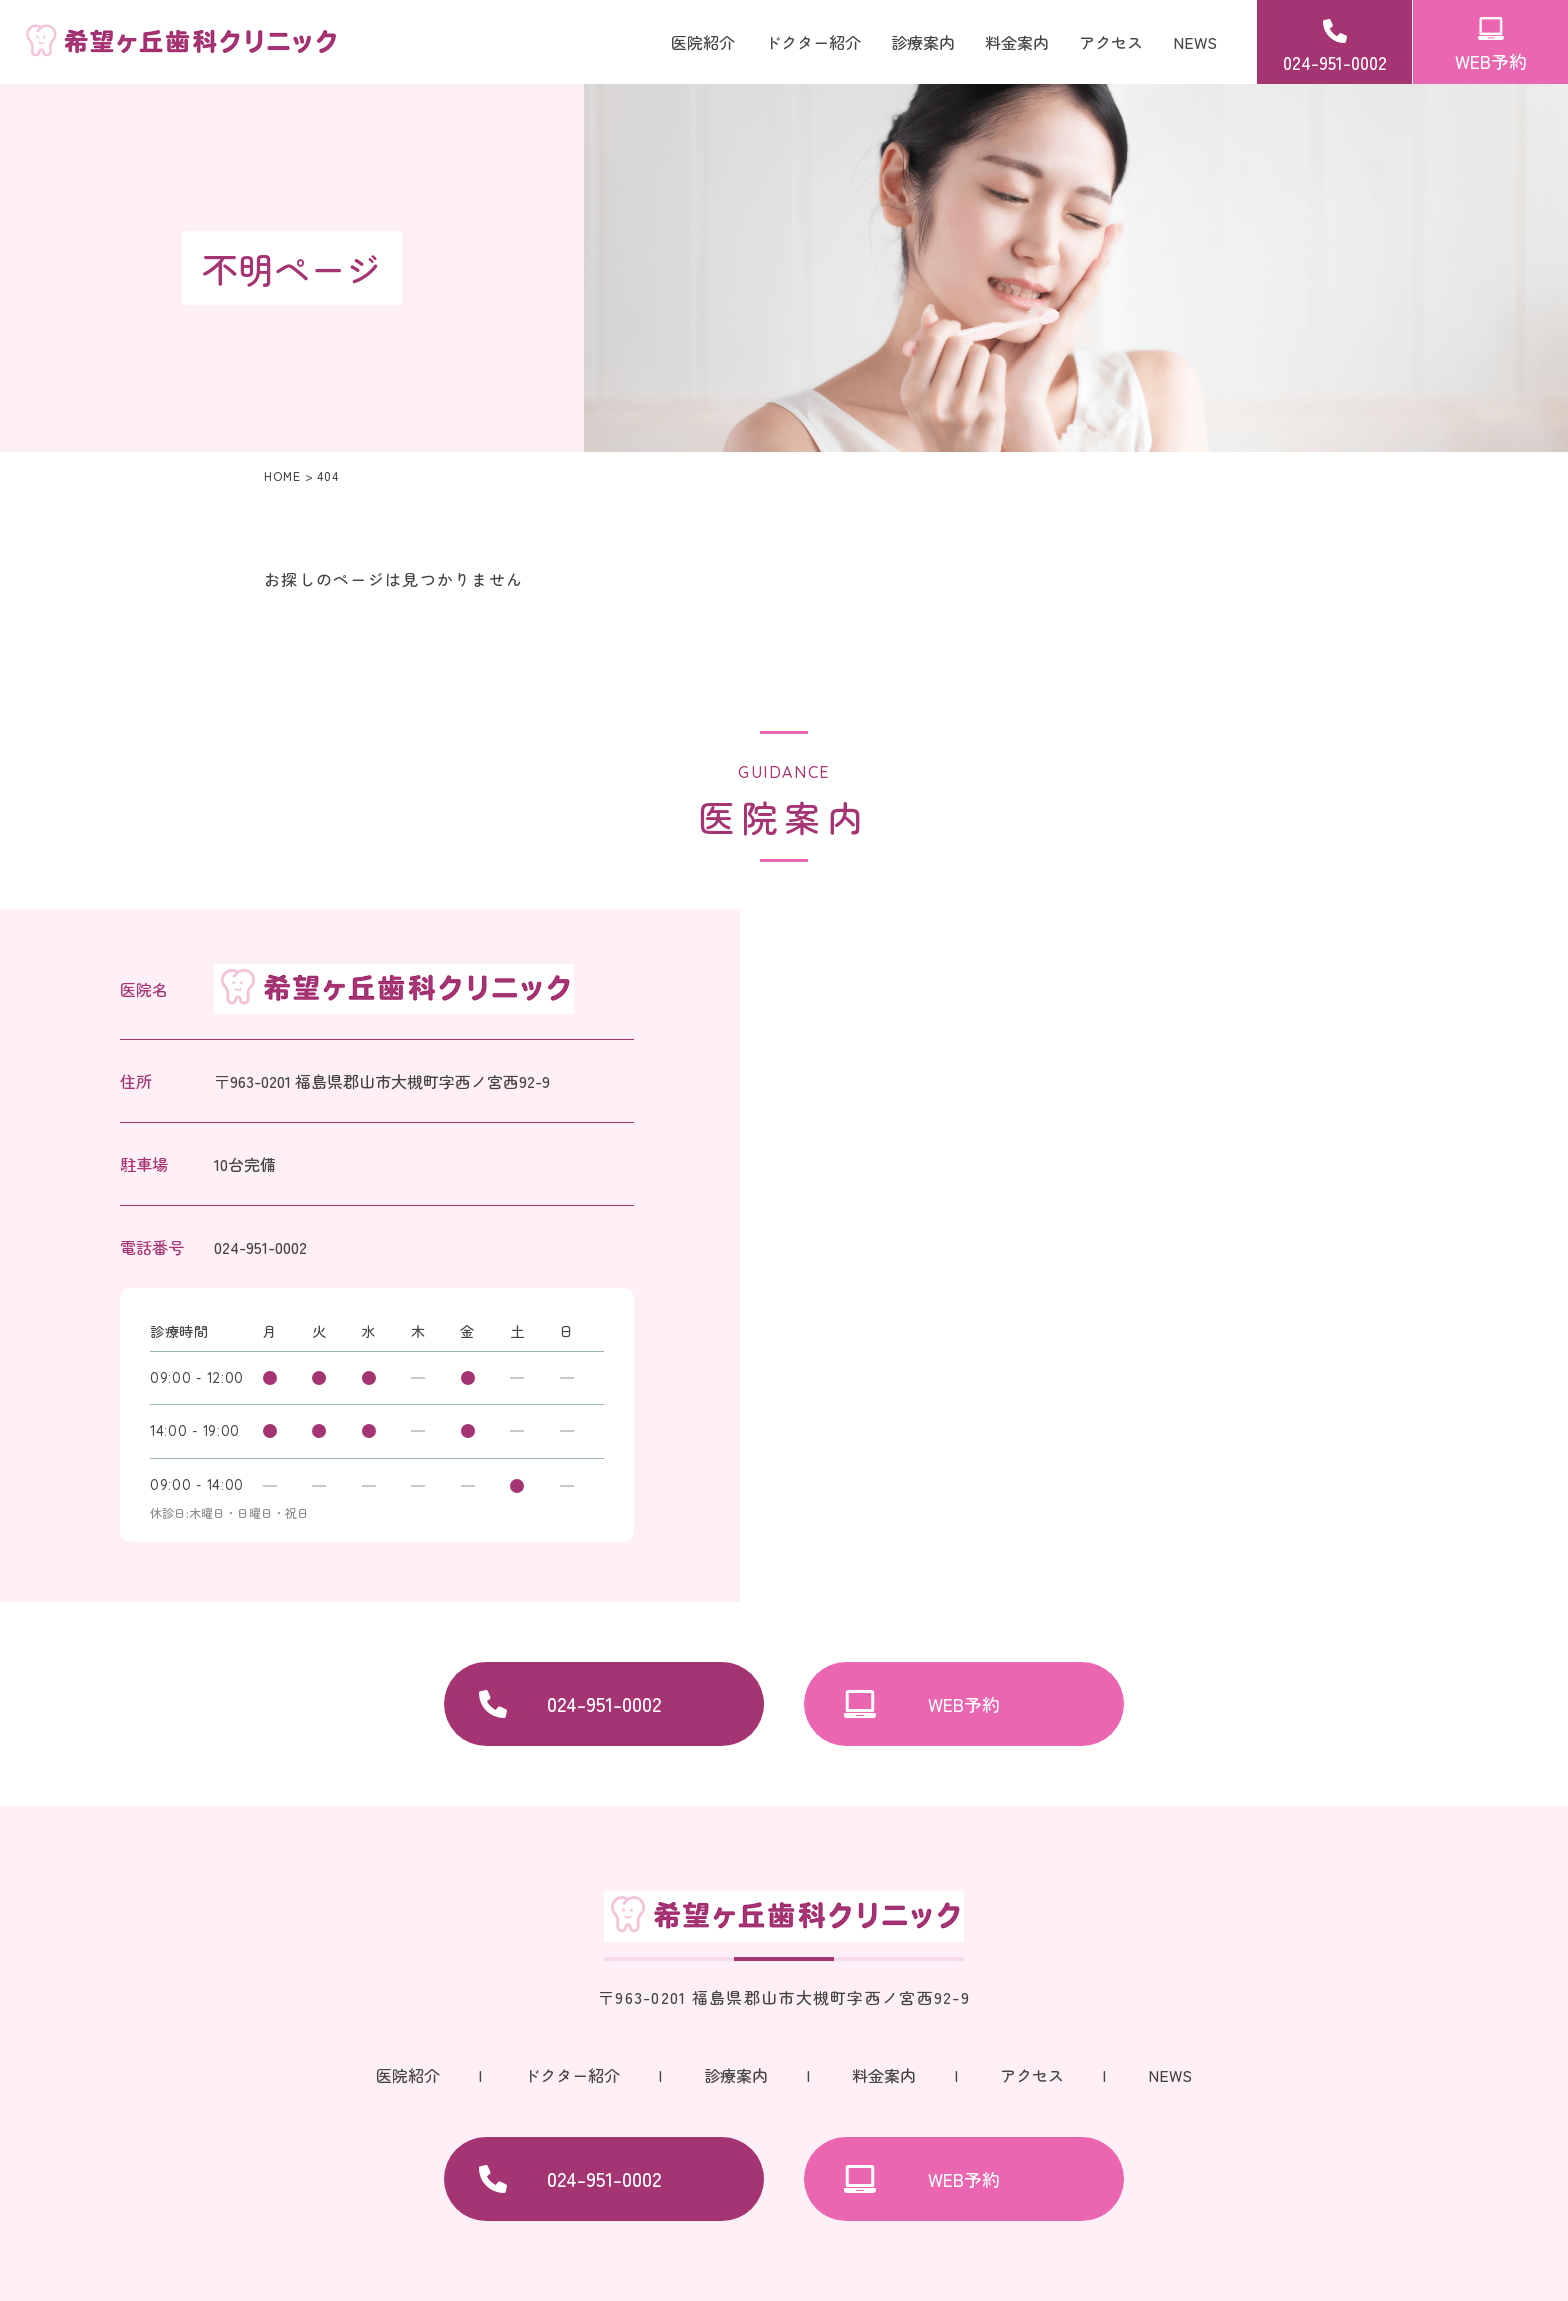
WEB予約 (1491, 61)
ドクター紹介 (813, 42)
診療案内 (736, 2075)
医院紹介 (703, 42)
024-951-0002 (1335, 62)
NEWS (1195, 42)
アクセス (1111, 42)
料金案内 (1017, 42)
